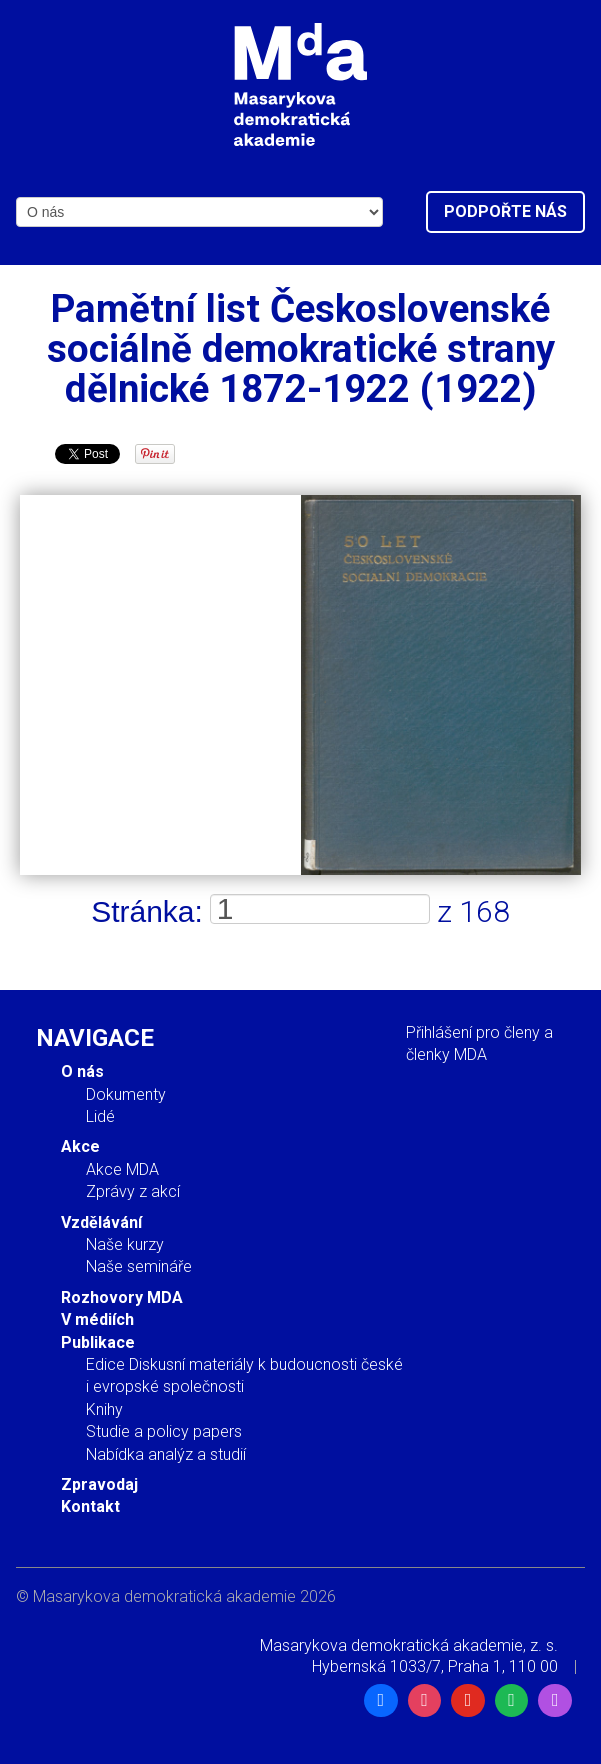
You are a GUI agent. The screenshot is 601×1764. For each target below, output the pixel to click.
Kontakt (90, 1506)
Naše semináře (139, 1266)
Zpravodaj (99, 1484)
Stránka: (147, 911)
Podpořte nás (505, 211)
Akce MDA (122, 1169)
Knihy (104, 1409)
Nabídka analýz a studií (166, 1454)
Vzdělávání (101, 1222)
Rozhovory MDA (122, 1297)
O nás (82, 1071)
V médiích (97, 1319)
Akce (80, 1146)
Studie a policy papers (164, 1431)
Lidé (100, 1116)
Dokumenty (126, 1094)
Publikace (98, 1342)
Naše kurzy (125, 1244)
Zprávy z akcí (133, 1191)
